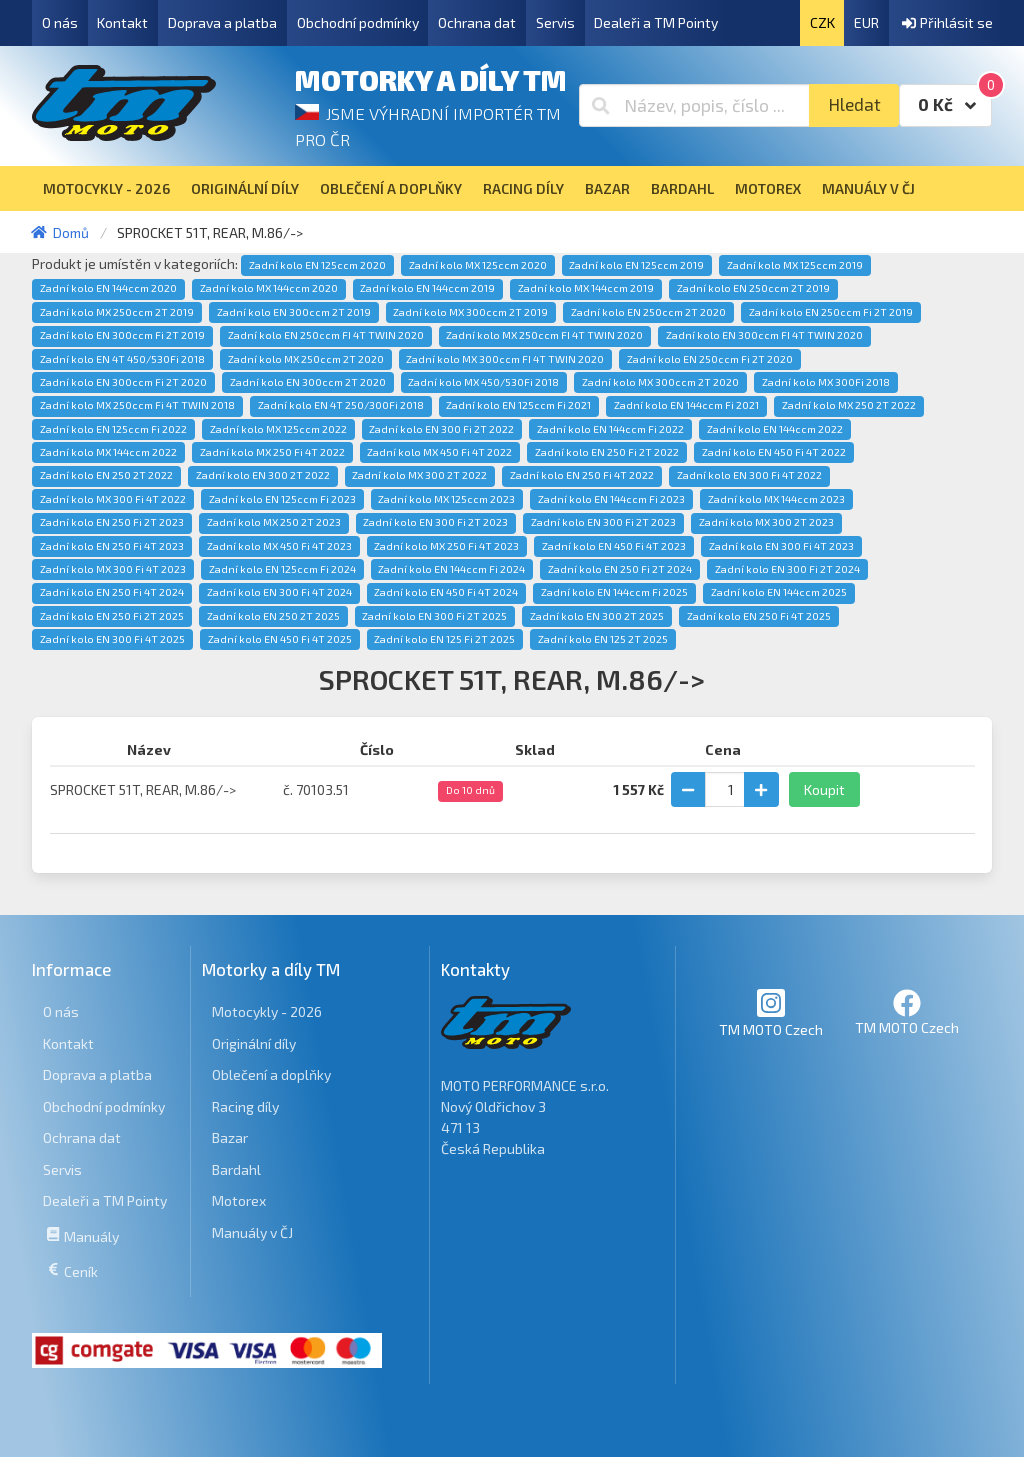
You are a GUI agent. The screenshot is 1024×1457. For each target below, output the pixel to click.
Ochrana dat (477, 22)
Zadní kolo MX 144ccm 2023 (776, 499)
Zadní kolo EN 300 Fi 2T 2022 (441, 429)
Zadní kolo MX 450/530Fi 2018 (483, 382)
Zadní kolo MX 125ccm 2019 (795, 265)
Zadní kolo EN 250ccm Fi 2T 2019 (831, 312)
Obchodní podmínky (358, 22)
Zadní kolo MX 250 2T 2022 (849, 405)
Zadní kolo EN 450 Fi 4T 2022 (774, 452)
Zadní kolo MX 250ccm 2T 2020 (306, 359)
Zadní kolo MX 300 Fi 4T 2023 (113, 569)
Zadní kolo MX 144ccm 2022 (108, 452)
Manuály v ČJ (252, 1232)
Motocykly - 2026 (267, 1011)
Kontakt (122, 22)
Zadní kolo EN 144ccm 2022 (775, 429)
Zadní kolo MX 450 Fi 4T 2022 (439, 452)
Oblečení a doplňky (271, 1074)
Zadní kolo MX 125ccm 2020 (478, 265)
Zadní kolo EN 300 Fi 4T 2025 (112, 639)
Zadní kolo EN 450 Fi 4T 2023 (614, 546)
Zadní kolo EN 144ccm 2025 (779, 592)
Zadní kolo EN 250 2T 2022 (106, 475)
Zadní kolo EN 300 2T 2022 (263, 475)
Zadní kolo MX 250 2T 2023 (274, 522)
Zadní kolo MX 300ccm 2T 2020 (660, 382)
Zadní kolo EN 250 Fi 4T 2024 (112, 592)
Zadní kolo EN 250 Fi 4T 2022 (582, 475)
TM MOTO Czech (771, 1012)
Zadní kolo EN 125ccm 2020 (317, 265)
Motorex (239, 1200)
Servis (555, 22)
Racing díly (245, 1106)
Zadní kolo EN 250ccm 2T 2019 (753, 288)
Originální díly (254, 1043)
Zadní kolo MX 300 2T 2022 (419, 475)
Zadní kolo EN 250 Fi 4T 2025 (759, 616)
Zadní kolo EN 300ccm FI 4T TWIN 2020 (764, 335)
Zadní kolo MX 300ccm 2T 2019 (470, 312)
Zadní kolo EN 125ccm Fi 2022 (113, 429)
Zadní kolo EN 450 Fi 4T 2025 (280, 639)
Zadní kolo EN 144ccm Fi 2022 (610, 429)
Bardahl (236, 1169)
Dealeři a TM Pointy (656, 22)
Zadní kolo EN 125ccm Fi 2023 (282, 499)
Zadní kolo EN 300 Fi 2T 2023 (435, 522)
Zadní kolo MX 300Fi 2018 (826, 382)
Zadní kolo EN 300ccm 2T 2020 (308, 382)
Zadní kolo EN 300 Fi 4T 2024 (279, 592)
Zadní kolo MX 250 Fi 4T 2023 (446, 546)
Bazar (230, 1137)
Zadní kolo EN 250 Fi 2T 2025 (112, 616)
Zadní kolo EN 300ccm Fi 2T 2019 (122, 335)
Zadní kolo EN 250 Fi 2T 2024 (620, 569)
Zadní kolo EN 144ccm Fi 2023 (611, 499)
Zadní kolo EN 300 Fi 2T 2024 (787, 569)
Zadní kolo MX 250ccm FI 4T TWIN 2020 (544, 335)
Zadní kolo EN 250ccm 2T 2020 (648, 312)
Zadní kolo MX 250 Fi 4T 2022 (272, 452)
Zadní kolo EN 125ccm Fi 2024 (282, 569)
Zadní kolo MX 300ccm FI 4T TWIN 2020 (505, 359)
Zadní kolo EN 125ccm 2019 (636, 265)
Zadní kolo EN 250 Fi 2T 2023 (112, 522)
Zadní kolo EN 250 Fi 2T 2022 (607, 452)
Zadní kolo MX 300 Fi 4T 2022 (113, 499)
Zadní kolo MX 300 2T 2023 (766, 522)
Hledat (854, 104)
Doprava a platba (222, 22)
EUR (866, 22)
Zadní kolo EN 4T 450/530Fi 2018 (122, 359)
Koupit (824, 789)
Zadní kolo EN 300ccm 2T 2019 (294, 312)
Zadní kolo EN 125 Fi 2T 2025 (444, 639)
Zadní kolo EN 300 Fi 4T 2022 (749, 475)
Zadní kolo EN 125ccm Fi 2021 (518, 405)
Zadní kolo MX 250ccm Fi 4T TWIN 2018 (137, 405)
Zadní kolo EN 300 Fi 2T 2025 (434, 616)
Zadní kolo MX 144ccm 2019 (586, 288)
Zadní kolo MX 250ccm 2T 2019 (117, 312)
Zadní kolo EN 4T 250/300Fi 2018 (341, 405)
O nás (60, 22)
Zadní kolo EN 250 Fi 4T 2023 (112, 546)
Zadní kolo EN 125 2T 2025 (603, 639)
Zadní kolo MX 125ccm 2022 (278, 429)
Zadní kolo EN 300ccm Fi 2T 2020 (123, 382)
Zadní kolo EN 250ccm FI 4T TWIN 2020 (326, 335)
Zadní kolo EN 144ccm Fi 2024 (451, 569)
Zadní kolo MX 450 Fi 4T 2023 (279, 546)
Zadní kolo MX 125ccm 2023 (446, 499)
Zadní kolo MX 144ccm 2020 (269, 288)
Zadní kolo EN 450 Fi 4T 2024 (446, 592)
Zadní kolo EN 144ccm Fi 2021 (686, 405)
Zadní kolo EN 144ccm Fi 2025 (614, 592)
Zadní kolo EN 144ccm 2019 (427, 288)
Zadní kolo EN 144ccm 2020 (108, 288)
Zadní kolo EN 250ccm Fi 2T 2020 (710, 359)
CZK (822, 22)
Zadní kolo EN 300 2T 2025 (597, 616)
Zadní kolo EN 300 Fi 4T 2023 (781, 546)
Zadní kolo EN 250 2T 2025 (273, 616)
